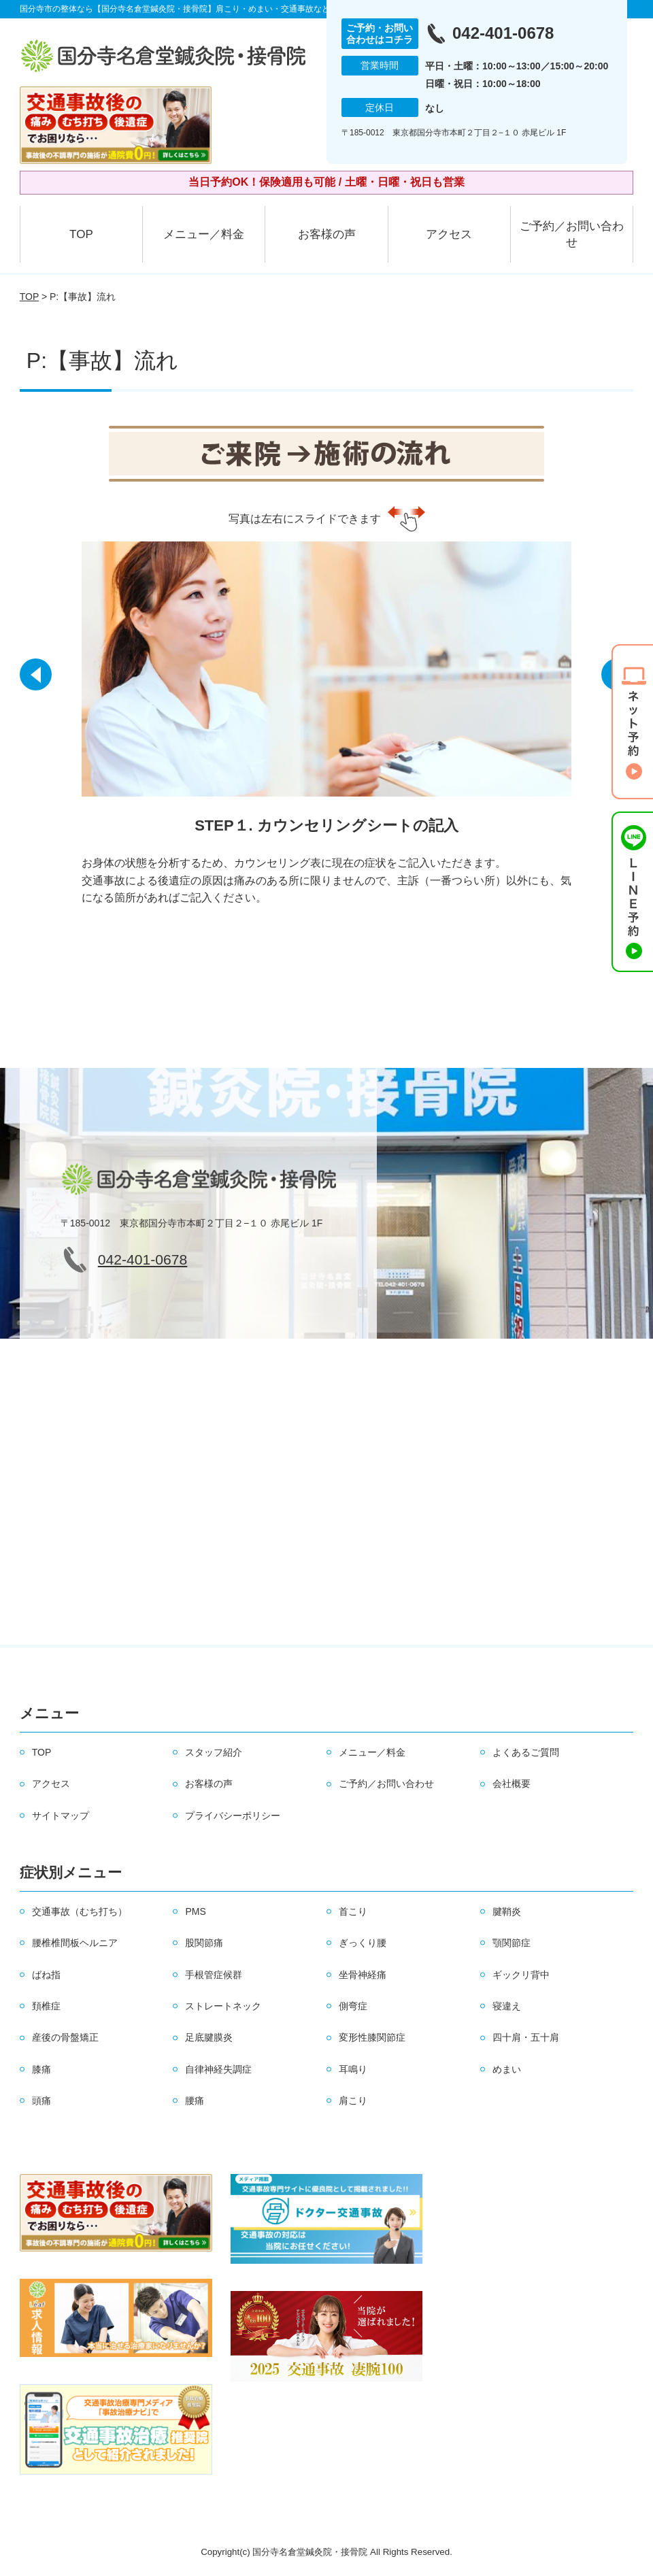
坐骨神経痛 (362, 1974)
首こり (353, 1911)
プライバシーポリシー (232, 1815)
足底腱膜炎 (209, 2037)
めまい (506, 2069)
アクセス (449, 234)
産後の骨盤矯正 (65, 2037)
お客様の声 (327, 234)
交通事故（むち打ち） (79, 1911)
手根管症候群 (213, 1974)
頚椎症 (46, 2006)
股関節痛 (204, 1942)
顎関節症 (511, 1942)
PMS (195, 1911)
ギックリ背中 (521, 1974)
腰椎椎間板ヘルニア (75, 1942)
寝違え (506, 2006)
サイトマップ (60, 1815)
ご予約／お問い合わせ (572, 234)
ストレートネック (223, 2006)
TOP (81, 234)
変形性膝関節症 (372, 2037)
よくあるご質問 (525, 1752)
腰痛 (194, 2100)
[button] (37, 679)
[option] (326, 727)
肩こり (353, 2100)
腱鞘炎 (506, 1911)
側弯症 (353, 2006)
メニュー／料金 (203, 234)
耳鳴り (353, 2069)
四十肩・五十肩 (525, 2037)
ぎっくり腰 (362, 1942)
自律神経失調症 (218, 2069)
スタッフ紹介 (213, 1752)
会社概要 (511, 1783)
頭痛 (41, 2100)
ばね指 (46, 1974)
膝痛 (41, 2069)
